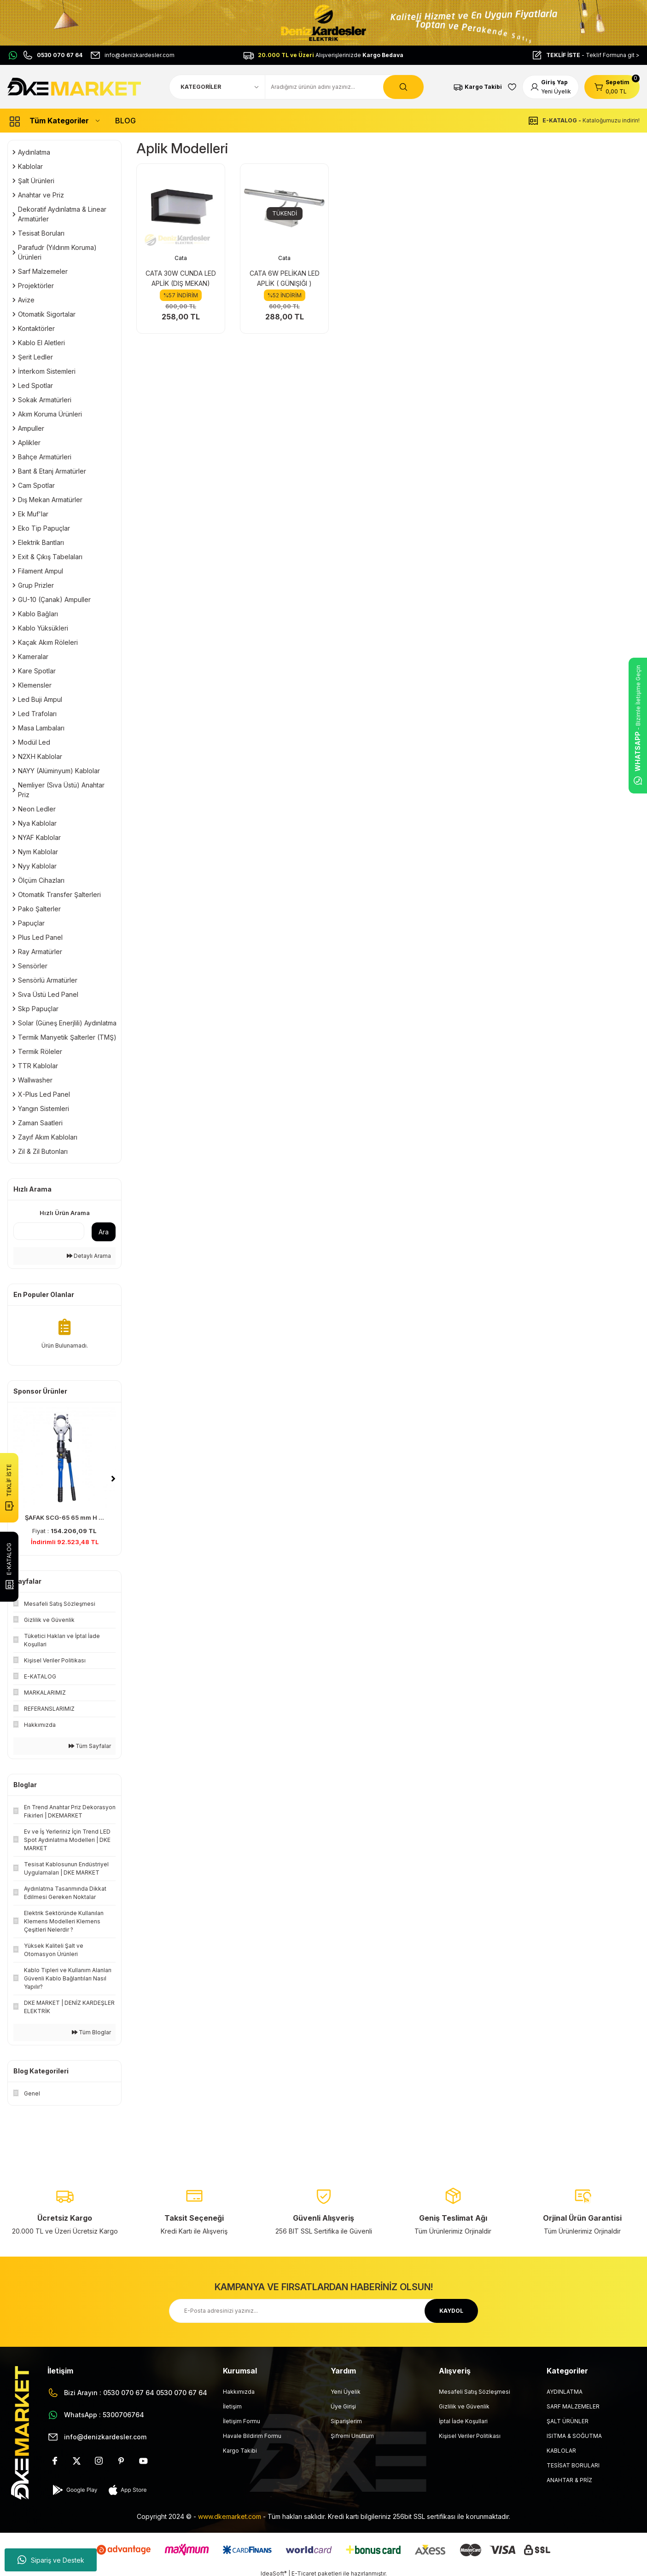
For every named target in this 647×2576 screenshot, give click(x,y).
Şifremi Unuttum (352, 2435)
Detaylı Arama (89, 1255)
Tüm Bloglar (91, 2032)
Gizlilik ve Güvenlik (464, 2406)
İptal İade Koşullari (463, 2421)
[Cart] (612, 87)
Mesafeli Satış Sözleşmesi (474, 2391)
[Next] (113, 1478)
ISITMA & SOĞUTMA (574, 2435)
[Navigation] (53, 121)
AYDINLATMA (565, 2391)
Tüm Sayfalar (90, 1745)
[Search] (344, 87)
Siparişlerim (346, 2421)
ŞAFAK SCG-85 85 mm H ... (64, 1517)
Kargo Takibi (240, 2450)
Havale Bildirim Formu (252, 2435)
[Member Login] (550, 87)
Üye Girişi (343, 2406)
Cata (181, 258)
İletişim (232, 2406)
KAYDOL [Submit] (451, 2310)
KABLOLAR (561, 2450)
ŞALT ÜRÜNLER (568, 2421)
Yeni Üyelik (346, 2391)
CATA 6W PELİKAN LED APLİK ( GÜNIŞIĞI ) (285, 278)
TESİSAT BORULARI (573, 2465)
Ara (104, 1232)
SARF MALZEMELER (573, 2406)
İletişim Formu (241, 2421)
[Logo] (75, 86)
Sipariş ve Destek (50, 2560)
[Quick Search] (48, 1231)
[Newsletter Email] (323, 2311)
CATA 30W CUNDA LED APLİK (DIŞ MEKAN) (181, 278)
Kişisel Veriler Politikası (470, 2435)
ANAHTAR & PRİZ (569, 2480)
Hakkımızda (239, 2391)
